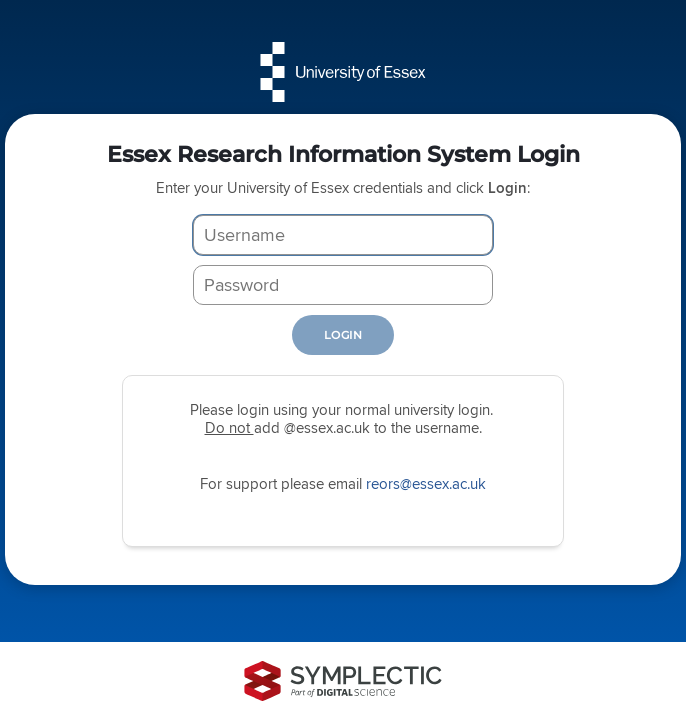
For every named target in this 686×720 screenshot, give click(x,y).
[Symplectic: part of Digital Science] (343, 681)
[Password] (343, 285)
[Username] (343, 235)
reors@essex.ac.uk (426, 483)
